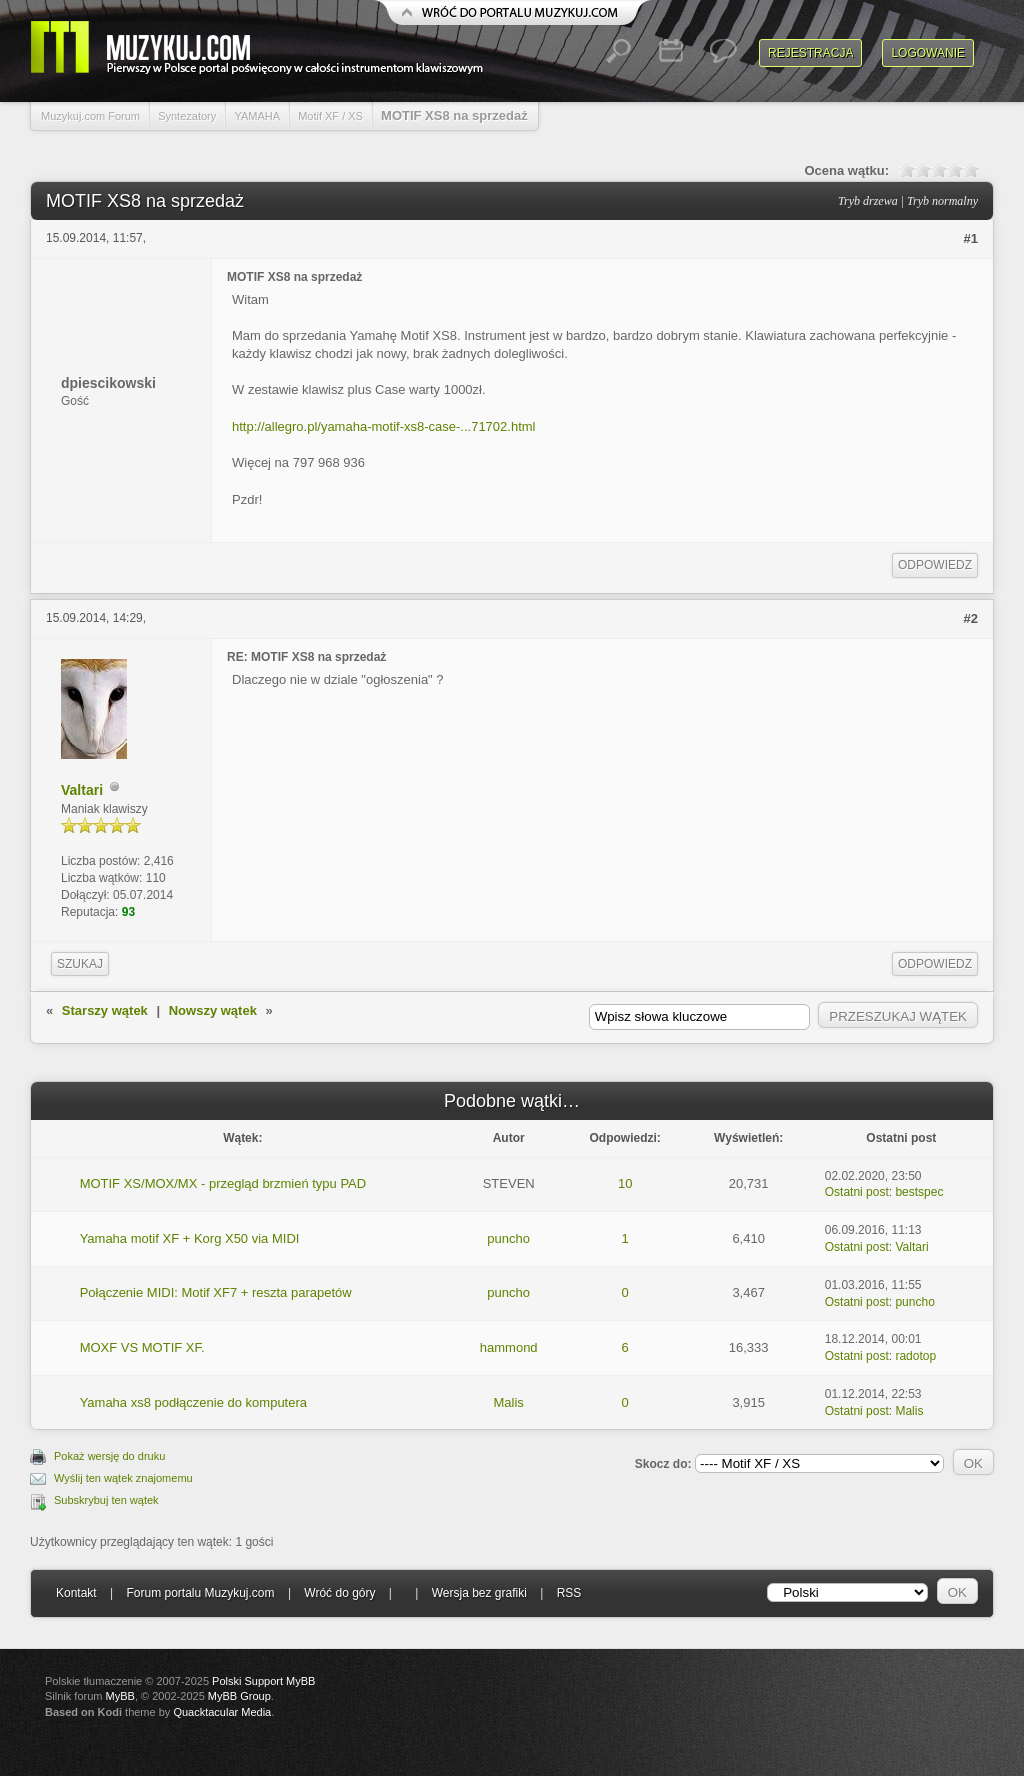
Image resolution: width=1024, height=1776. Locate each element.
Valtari (82, 790)
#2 (971, 618)
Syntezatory (187, 116)
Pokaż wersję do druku (109, 1456)
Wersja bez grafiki (479, 1593)
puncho (508, 1238)
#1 (971, 238)
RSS (569, 1593)
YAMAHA (257, 116)
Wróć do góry (339, 1593)
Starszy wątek (105, 1010)
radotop (915, 1356)
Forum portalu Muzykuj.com (201, 1593)
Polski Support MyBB (263, 1681)
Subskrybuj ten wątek (106, 1500)
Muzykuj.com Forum (90, 116)
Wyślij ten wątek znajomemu (123, 1478)
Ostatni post (857, 1192)
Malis (509, 1402)
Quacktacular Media (222, 1712)
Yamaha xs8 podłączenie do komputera (193, 1402)
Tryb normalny (942, 201)
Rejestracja (810, 53)
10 (625, 1183)
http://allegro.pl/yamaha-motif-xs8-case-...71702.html (383, 426)
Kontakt (76, 1593)
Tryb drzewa (868, 201)
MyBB (120, 1696)
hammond (509, 1347)
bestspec (919, 1192)
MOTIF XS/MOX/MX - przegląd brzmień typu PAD (223, 1183)
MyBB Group (239, 1696)
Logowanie (928, 53)
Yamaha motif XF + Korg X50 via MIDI (190, 1238)
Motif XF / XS (330, 116)
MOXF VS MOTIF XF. (142, 1347)
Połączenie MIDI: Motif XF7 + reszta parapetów (216, 1292)
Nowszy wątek (213, 1010)
